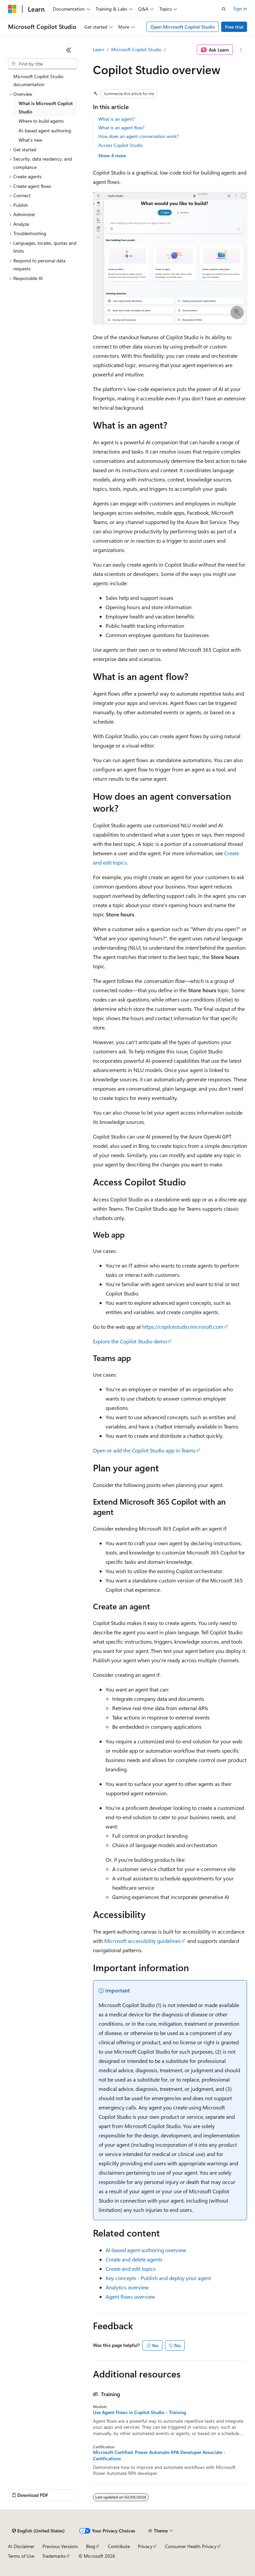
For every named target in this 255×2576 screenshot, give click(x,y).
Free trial (234, 27)
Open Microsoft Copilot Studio (182, 27)
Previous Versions (60, 2546)
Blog (90, 2546)
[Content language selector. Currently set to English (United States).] (38, 2530)
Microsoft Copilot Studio (136, 49)
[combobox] (42, 64)
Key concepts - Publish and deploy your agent (158, 2277)
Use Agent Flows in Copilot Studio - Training (139, 2412)
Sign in (240, 8)
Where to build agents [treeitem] (41, 121)
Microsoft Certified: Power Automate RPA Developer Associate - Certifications (159, 2455)
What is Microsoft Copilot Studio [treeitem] (46, 107)
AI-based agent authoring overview (146, 2249)
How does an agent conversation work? (138, 136)
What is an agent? (116, 119)
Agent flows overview (130, 2296)
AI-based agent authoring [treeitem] (45, 130)
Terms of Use (21, 2556)
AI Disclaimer (21, 2546)
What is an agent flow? (121, 127)
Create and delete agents (134, 2259)
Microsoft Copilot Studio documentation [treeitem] (38, 80)
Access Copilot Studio (120, 145)
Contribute (119, 2546)
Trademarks (53, 2556)
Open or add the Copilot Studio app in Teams (144, 1450)
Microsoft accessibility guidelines (142, 1940)
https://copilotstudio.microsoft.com (182, 1326)
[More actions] (241, 50)
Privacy (145, 2546)
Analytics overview (127, 2287)
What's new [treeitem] (30, 140)
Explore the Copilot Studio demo (130, 1341)
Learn (98, 49)
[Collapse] (68, 50)
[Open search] (223, 9)
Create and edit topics (131, 2268)
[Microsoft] (12, 9)
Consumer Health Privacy (190, 2546)
